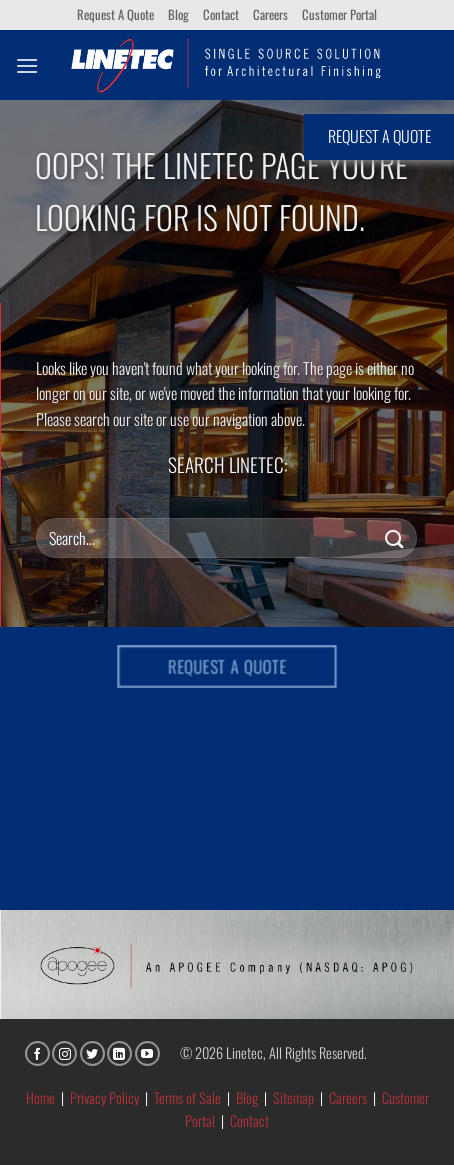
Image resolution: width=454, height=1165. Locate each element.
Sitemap (293, 1097)
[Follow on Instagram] (64, 1053)
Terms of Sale (187, 1097)
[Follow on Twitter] (92, 1053)
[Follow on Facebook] (37, 1053)
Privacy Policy (104, 1097)
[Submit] (395, 537)
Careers (270, 14)
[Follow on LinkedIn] (119, 1053)
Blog (178, 14)
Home (40, 1097)
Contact (221, 14)
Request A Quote (115, 14)
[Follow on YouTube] (147, 1053)
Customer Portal (339, 14)
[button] (27, 65)
